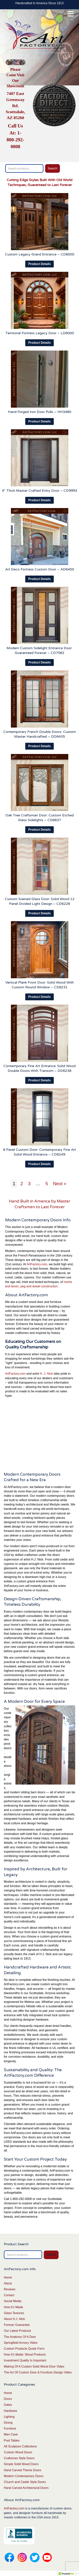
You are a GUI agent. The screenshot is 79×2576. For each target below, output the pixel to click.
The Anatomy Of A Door (20, 2336)
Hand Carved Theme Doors (22, 2470)
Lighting (9, 2416)
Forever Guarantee (17, 2324)
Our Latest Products (17, 2330)
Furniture (10, 2428)
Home (8, 2277)
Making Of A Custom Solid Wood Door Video (34, 2366)
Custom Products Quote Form (24, 2348)
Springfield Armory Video (20, 2342)
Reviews (9, 2289)
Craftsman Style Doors (19, 2458)
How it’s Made (13, 2307)
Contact (9, 2295)
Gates (8, 2404)
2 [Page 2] (21, 1183)
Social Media (12, 2301)
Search (52, 168)
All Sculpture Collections (20, 2446)
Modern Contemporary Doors (23, 2476)
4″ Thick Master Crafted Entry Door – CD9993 (39, 490)
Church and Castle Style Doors (25, 2482)
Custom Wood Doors (18, 2452)
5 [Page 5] (46, 1183)
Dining (8, 2422)
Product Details (39, 264)
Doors (8, 2398)
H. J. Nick (46, 1373)
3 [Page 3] (29, 1183)
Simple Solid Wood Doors (21, 2464)
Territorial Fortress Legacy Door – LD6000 (39, 333)
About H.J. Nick (14, 2319)
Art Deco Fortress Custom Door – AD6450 (39, 569)
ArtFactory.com (37, 1264)
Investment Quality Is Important (25, 2360)
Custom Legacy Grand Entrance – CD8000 (39, 254)
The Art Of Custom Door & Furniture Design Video (38, 2372)
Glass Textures (14, 2313)
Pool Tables (12, 2440)
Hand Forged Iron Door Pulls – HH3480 (39, 412)
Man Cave (11, 2434)
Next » (59, 1183)
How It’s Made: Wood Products (25, 2354)
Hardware (10, 2410)
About (8, 2283)
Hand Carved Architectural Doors (26, 2487)
